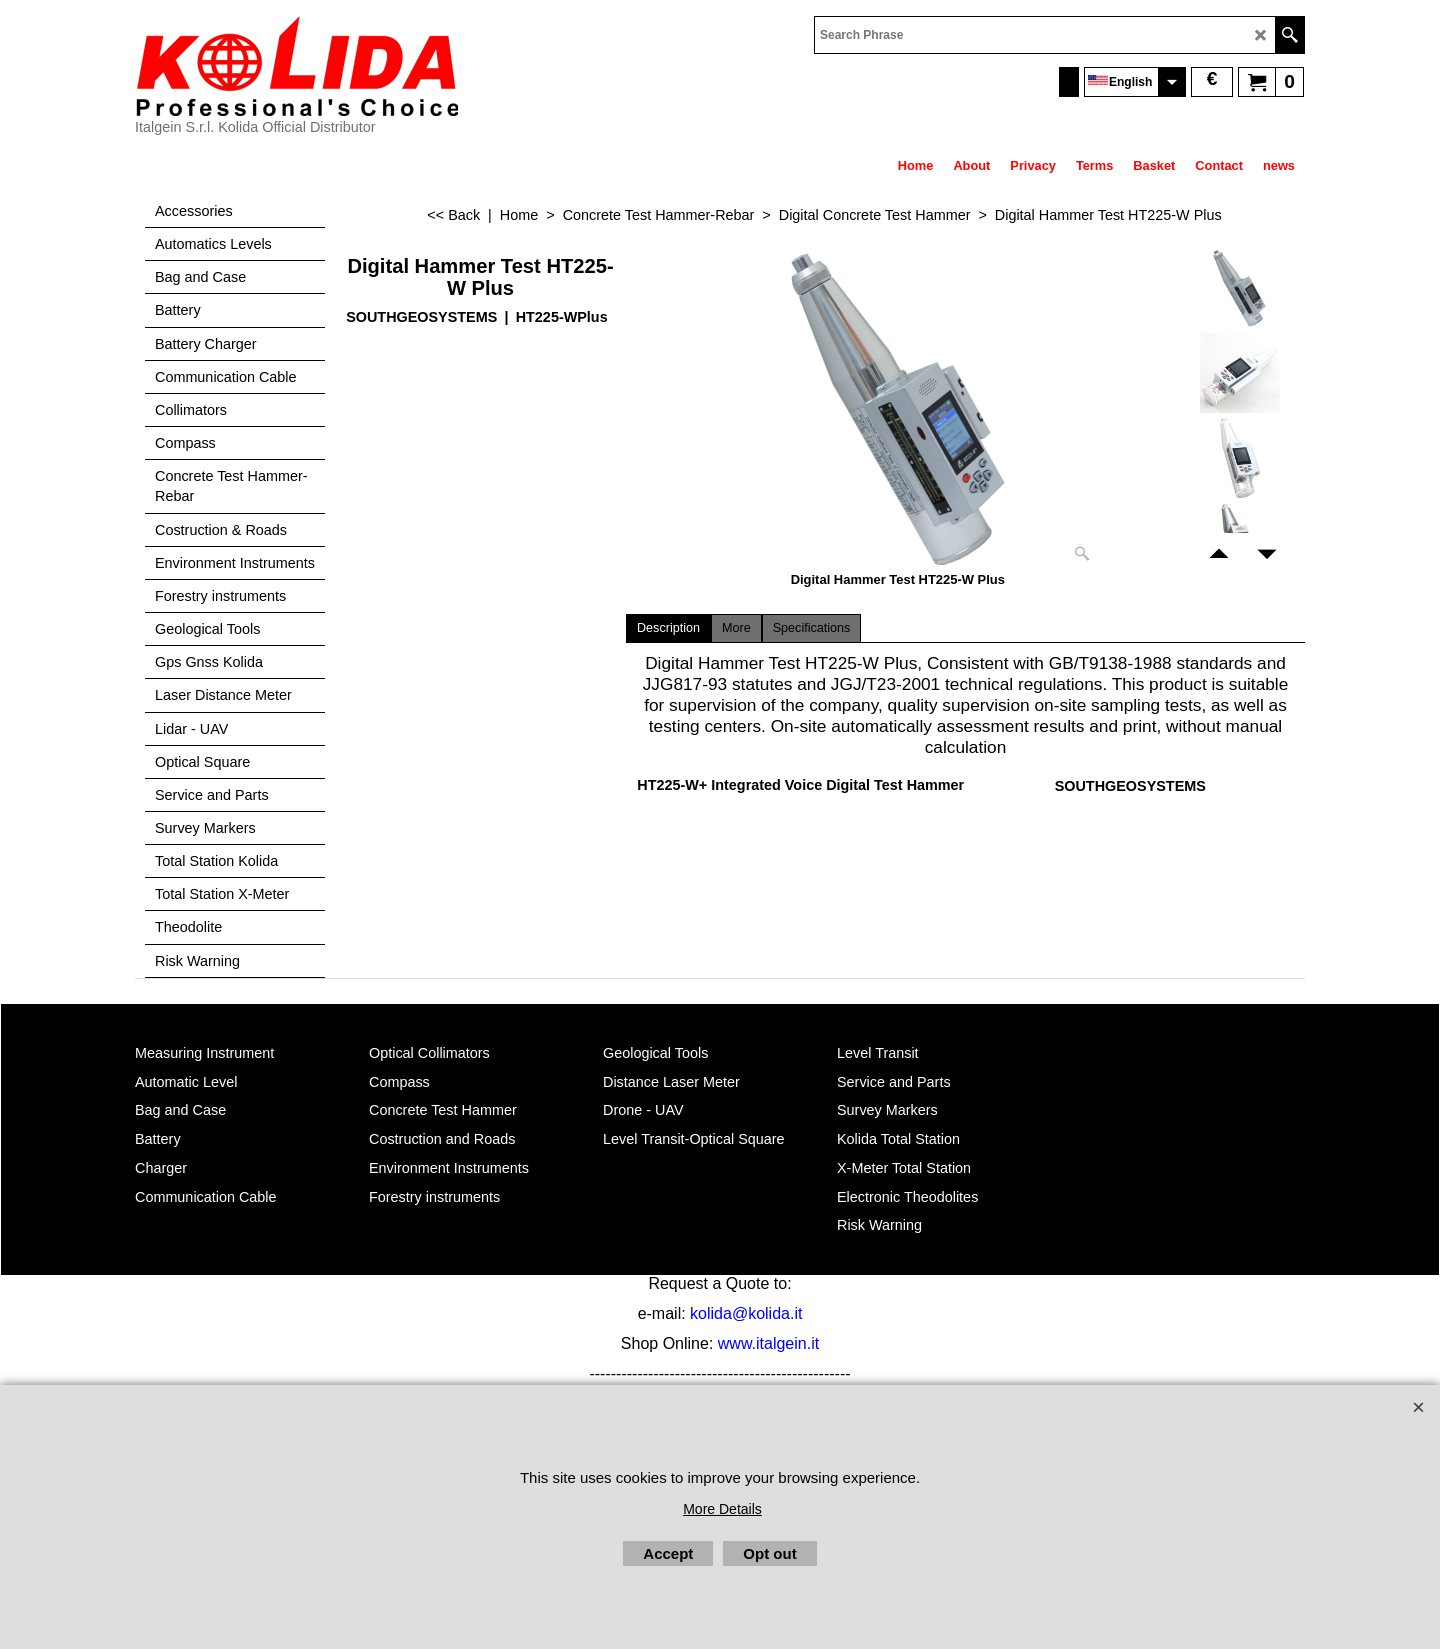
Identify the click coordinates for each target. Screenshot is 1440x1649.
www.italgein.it (768, 1343)
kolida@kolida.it (746, 1313)
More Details (722, 1509)
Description (668, 628)
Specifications (812, 628)
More (736, 628)
